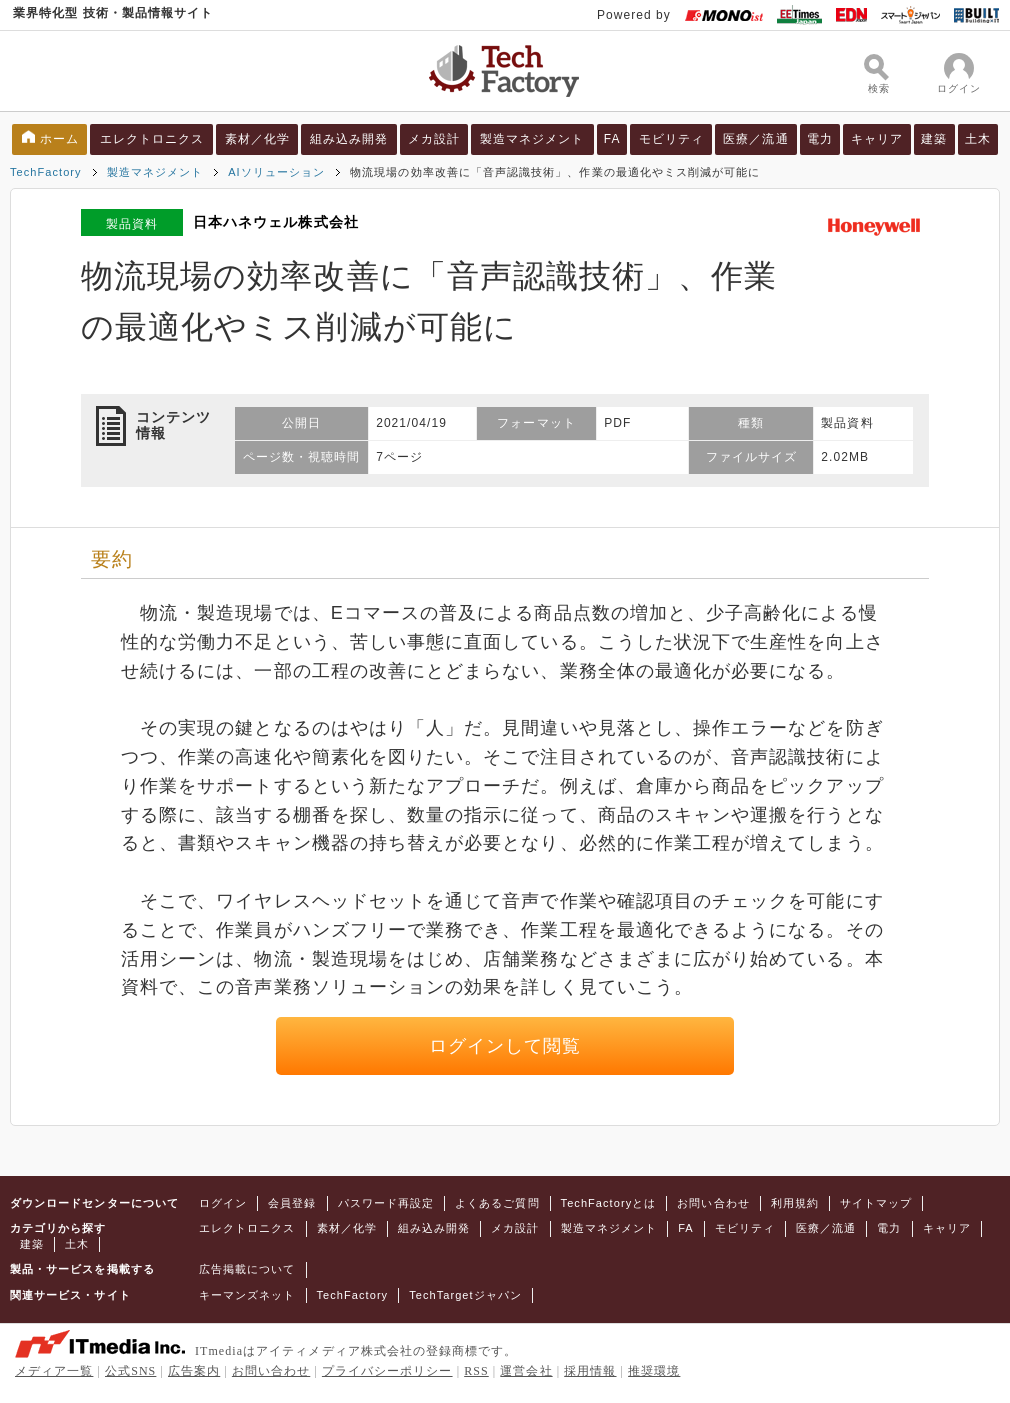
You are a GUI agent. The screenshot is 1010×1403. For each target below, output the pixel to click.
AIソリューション (276, 172)
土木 (978, 139)
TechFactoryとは (609, 1203)
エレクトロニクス (152, 139)
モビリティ (671, 139)
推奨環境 (654, 1371)
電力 (820, 139)
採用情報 (590, 1371)
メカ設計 (434, 139)
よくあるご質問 (497, 1203)
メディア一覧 (54, 1371)
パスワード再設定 (386, 1203)
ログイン (223, 1203)
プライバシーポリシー (387, 1371)
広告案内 (194, 1371)
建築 (934, 139)
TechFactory (46, 172)
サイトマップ (876, 1203)
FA (612, 139)
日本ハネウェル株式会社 (276, 222)
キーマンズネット (247, 1295)
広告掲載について (247, 1269)
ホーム (59, 139)
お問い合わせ (713, 1203)
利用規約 (795, 1203)
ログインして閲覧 (505, 1046)
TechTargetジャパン (465, 1295)
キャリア (877, 139)
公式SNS (130, 1371)
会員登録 (292, 1203)
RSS (476, 1371)
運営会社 (526, 1371)
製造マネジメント (532, 139)
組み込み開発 (349, 139)
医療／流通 (755, 139)
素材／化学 (257, 139)
